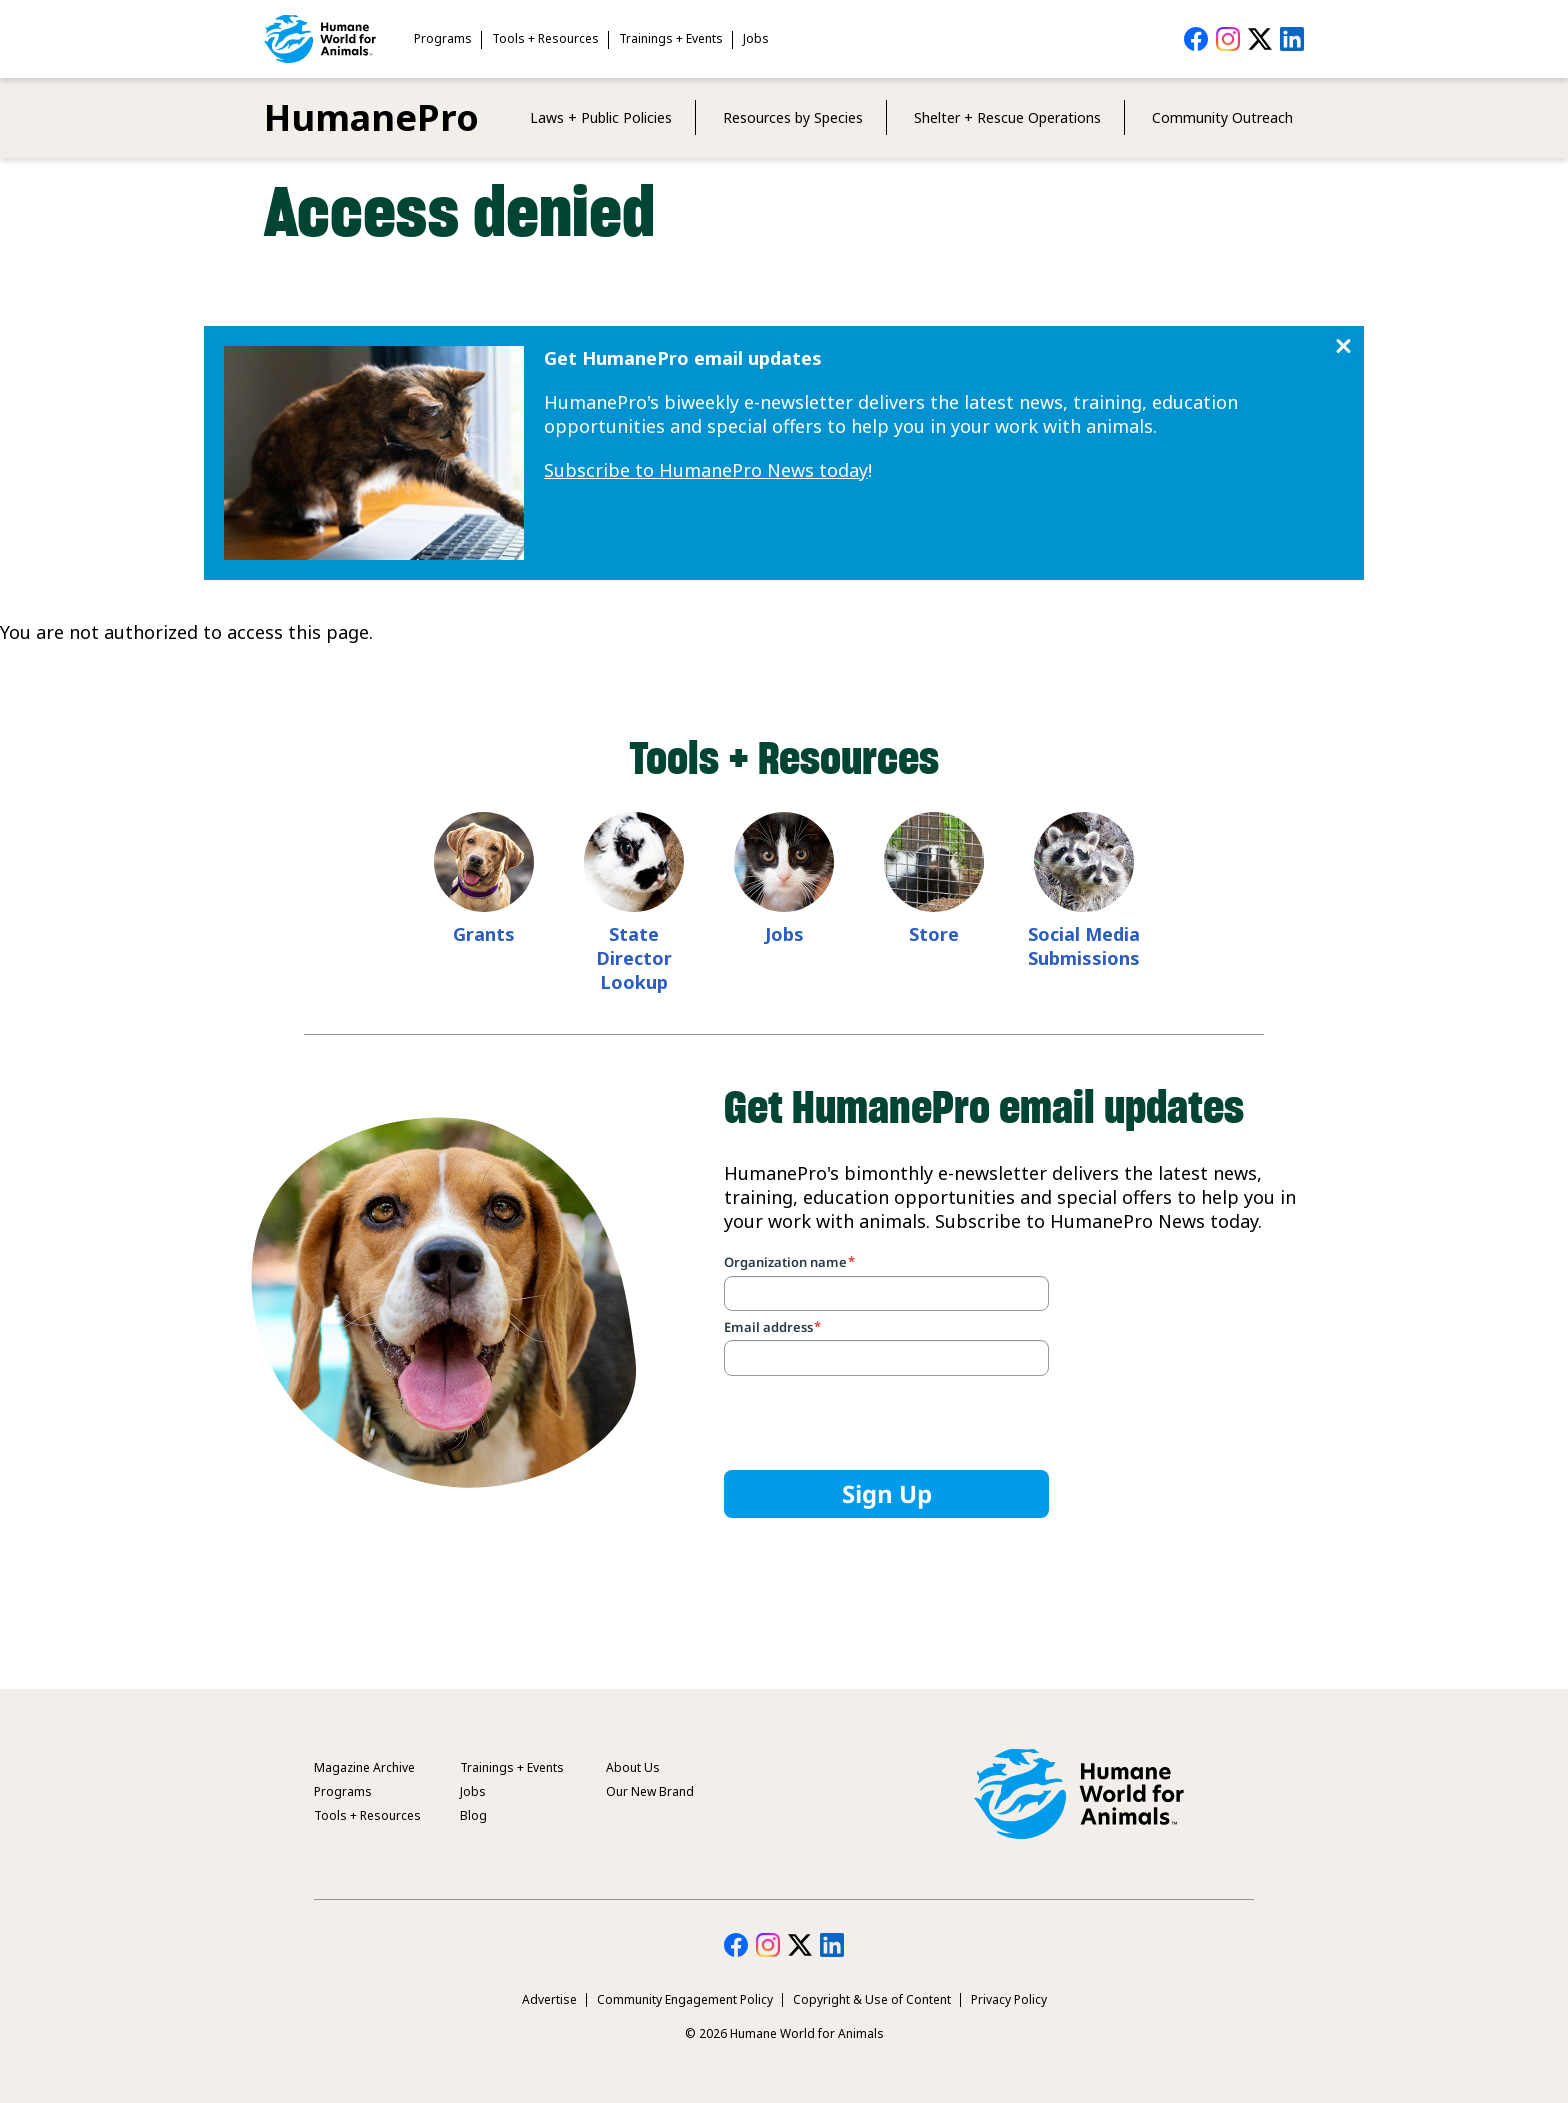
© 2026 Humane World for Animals (784, 2033)
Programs (443, 38)
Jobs (756, 38)
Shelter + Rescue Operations (1007, 117)
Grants (484, 934)
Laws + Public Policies (601, 117)
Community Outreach (1222, 117)
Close (1343, 346)
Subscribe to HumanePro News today (706, 470)
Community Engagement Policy (685, 1999)
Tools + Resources (545, 38)
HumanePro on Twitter (1260, 39)
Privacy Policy (1009, 1999)
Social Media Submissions (1084, 946)
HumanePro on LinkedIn (1292, 39)
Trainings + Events (671, 38)
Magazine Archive (364, 1767)
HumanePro (371, 117)
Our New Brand (650, 1791)
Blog (473, 1815)
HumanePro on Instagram (1228, 39)
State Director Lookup (634, 958)
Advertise (549, 1999)
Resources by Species (793, 117)
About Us (633, 1767)
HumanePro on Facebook (1196, 39)
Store (934, 934)
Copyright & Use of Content (872, 1999)
